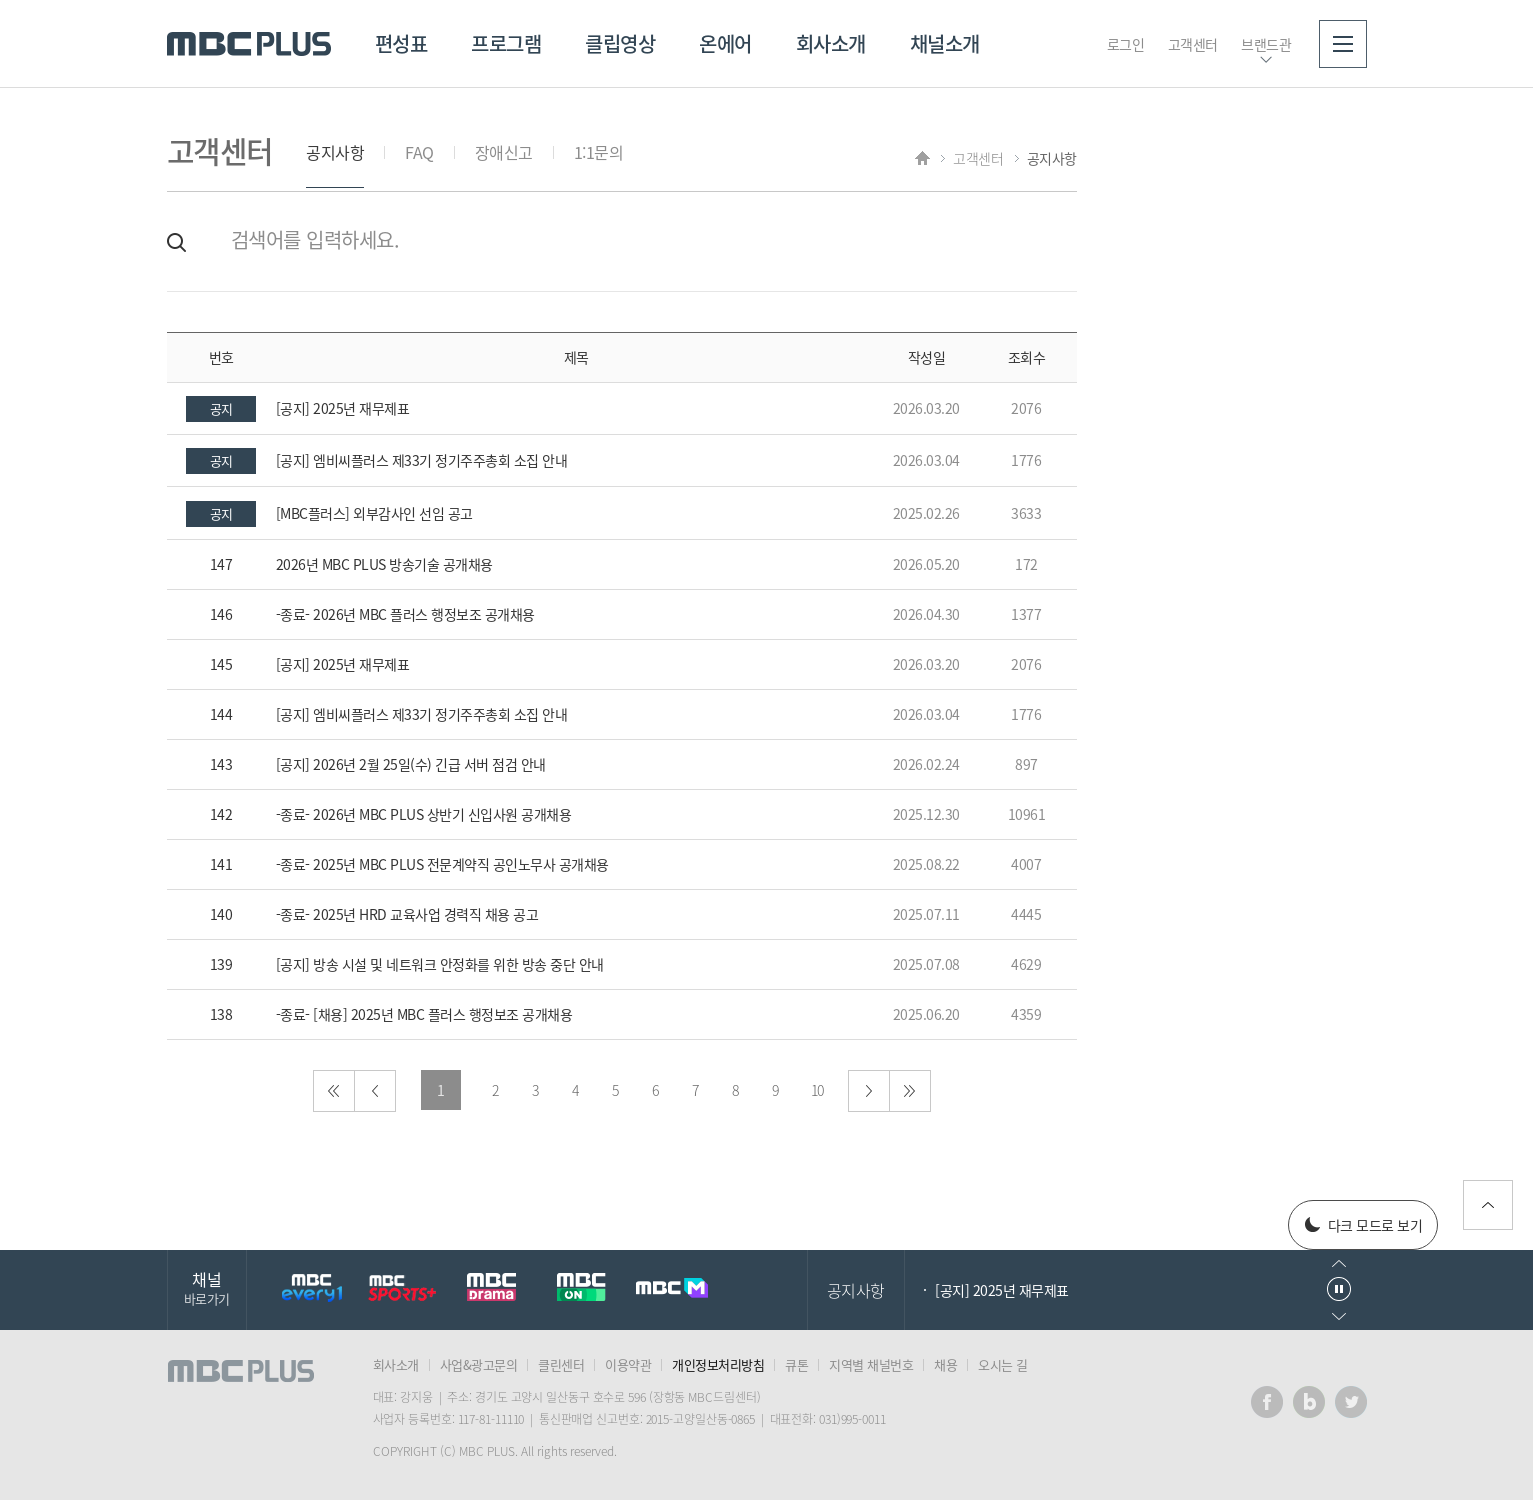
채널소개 (945, 43)
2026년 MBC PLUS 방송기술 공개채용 (384, 564)
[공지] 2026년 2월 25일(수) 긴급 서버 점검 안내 (411, 764)
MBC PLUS (249, 44)
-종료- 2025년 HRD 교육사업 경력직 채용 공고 (407, 914)
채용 (945, 1364)
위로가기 (1488, 1205)
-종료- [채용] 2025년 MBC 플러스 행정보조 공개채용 (424, 1014)
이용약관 (628, 1364)
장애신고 (504, 152)
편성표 (401, 43)
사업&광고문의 (479, 1364)
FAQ (419, 152)
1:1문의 (599, 152)
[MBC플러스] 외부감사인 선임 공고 (374, 513)
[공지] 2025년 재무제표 (343, 408)
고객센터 (1193, 44)
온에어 (725, 43)
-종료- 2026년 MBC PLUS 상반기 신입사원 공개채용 (424, 814)
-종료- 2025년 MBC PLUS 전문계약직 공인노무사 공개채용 (442, 864)
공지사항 (335, 152)
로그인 (1126, 44)
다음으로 (869, 1091)
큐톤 (796, 1364)
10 (817, 1090)
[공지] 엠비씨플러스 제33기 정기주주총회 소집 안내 (422, 460)
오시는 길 (1003, 1364)
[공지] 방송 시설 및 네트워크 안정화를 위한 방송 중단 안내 (440, 964)
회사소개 (831, 43)
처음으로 (334, 1091)
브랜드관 (1266, 44)
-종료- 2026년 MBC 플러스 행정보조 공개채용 (405, 614)
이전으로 (375, 1091)
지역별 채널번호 (871, 1364)
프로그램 (506, 43)
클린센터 (561, 1364)
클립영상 (620, 43)
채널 (207, 1287)
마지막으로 (910, 1091)
